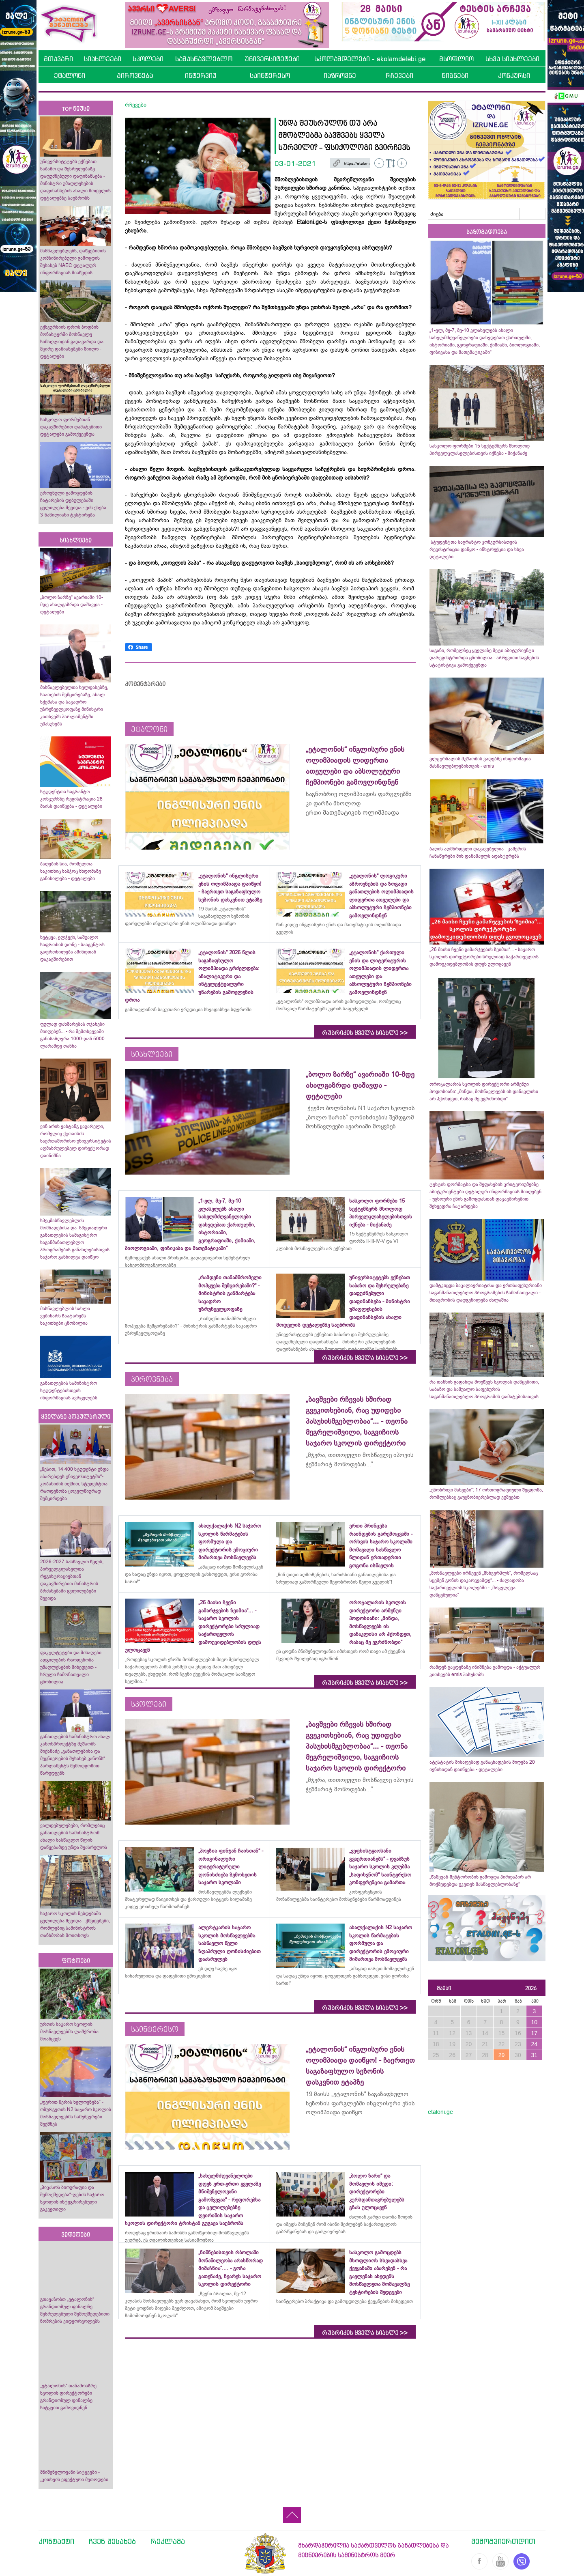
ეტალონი (69, 75)
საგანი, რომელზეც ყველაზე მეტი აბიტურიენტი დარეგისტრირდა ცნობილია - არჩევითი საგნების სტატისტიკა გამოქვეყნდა (484, 658)
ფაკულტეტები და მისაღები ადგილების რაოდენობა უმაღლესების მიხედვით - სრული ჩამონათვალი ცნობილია (70, 1667)
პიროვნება (135, 75)
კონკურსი (514, 75)
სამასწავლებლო (203, 59)
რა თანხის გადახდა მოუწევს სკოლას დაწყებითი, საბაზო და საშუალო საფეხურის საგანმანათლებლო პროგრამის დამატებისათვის (484, 1389)
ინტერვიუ (201, 75)
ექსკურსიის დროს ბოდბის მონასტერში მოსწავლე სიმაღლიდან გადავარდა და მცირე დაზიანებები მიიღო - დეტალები (71, 341)
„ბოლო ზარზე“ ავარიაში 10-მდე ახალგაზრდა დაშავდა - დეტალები (71, 604)
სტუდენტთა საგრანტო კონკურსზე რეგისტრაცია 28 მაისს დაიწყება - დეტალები (71, 799)
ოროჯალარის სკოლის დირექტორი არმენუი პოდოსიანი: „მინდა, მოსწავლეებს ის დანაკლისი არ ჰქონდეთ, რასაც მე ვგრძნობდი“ (483, 1091)
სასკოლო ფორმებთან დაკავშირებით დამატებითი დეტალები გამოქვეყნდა (71, 427)
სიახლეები (102, 59)
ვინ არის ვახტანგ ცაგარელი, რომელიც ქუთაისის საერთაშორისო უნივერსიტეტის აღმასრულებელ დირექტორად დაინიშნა (75, 1140)
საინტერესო (270, 75)
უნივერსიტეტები (272, 59)
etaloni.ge (440, 2112)
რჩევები (399, 75)
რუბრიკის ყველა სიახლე (365, 1033)
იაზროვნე (340, 75)
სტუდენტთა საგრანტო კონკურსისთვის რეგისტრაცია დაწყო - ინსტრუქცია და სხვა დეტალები (476, 549)
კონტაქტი (56, 2541)
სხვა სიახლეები (512, 59)
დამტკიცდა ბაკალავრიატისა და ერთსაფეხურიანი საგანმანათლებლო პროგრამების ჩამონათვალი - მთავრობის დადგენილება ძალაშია (485, 1293)
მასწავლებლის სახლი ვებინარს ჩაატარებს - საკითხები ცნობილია (65, 1316)
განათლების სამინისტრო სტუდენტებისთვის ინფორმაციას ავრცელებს (68, 1390)
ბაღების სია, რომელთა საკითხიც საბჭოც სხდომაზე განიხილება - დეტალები (70, 871)
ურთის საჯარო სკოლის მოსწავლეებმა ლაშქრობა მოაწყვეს (69, 2031)
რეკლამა (167, 2541)
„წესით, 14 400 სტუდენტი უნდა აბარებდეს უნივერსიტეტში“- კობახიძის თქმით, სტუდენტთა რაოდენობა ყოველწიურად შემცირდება (74, 1483)
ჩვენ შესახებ (112, 2541)
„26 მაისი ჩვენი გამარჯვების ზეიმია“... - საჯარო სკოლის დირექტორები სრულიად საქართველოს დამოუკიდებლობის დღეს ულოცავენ (484, 957)
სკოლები (148, 59)
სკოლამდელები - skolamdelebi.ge (369, 59)
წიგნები (455, 75)
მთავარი (58, 59)
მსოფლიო (456, 59)
